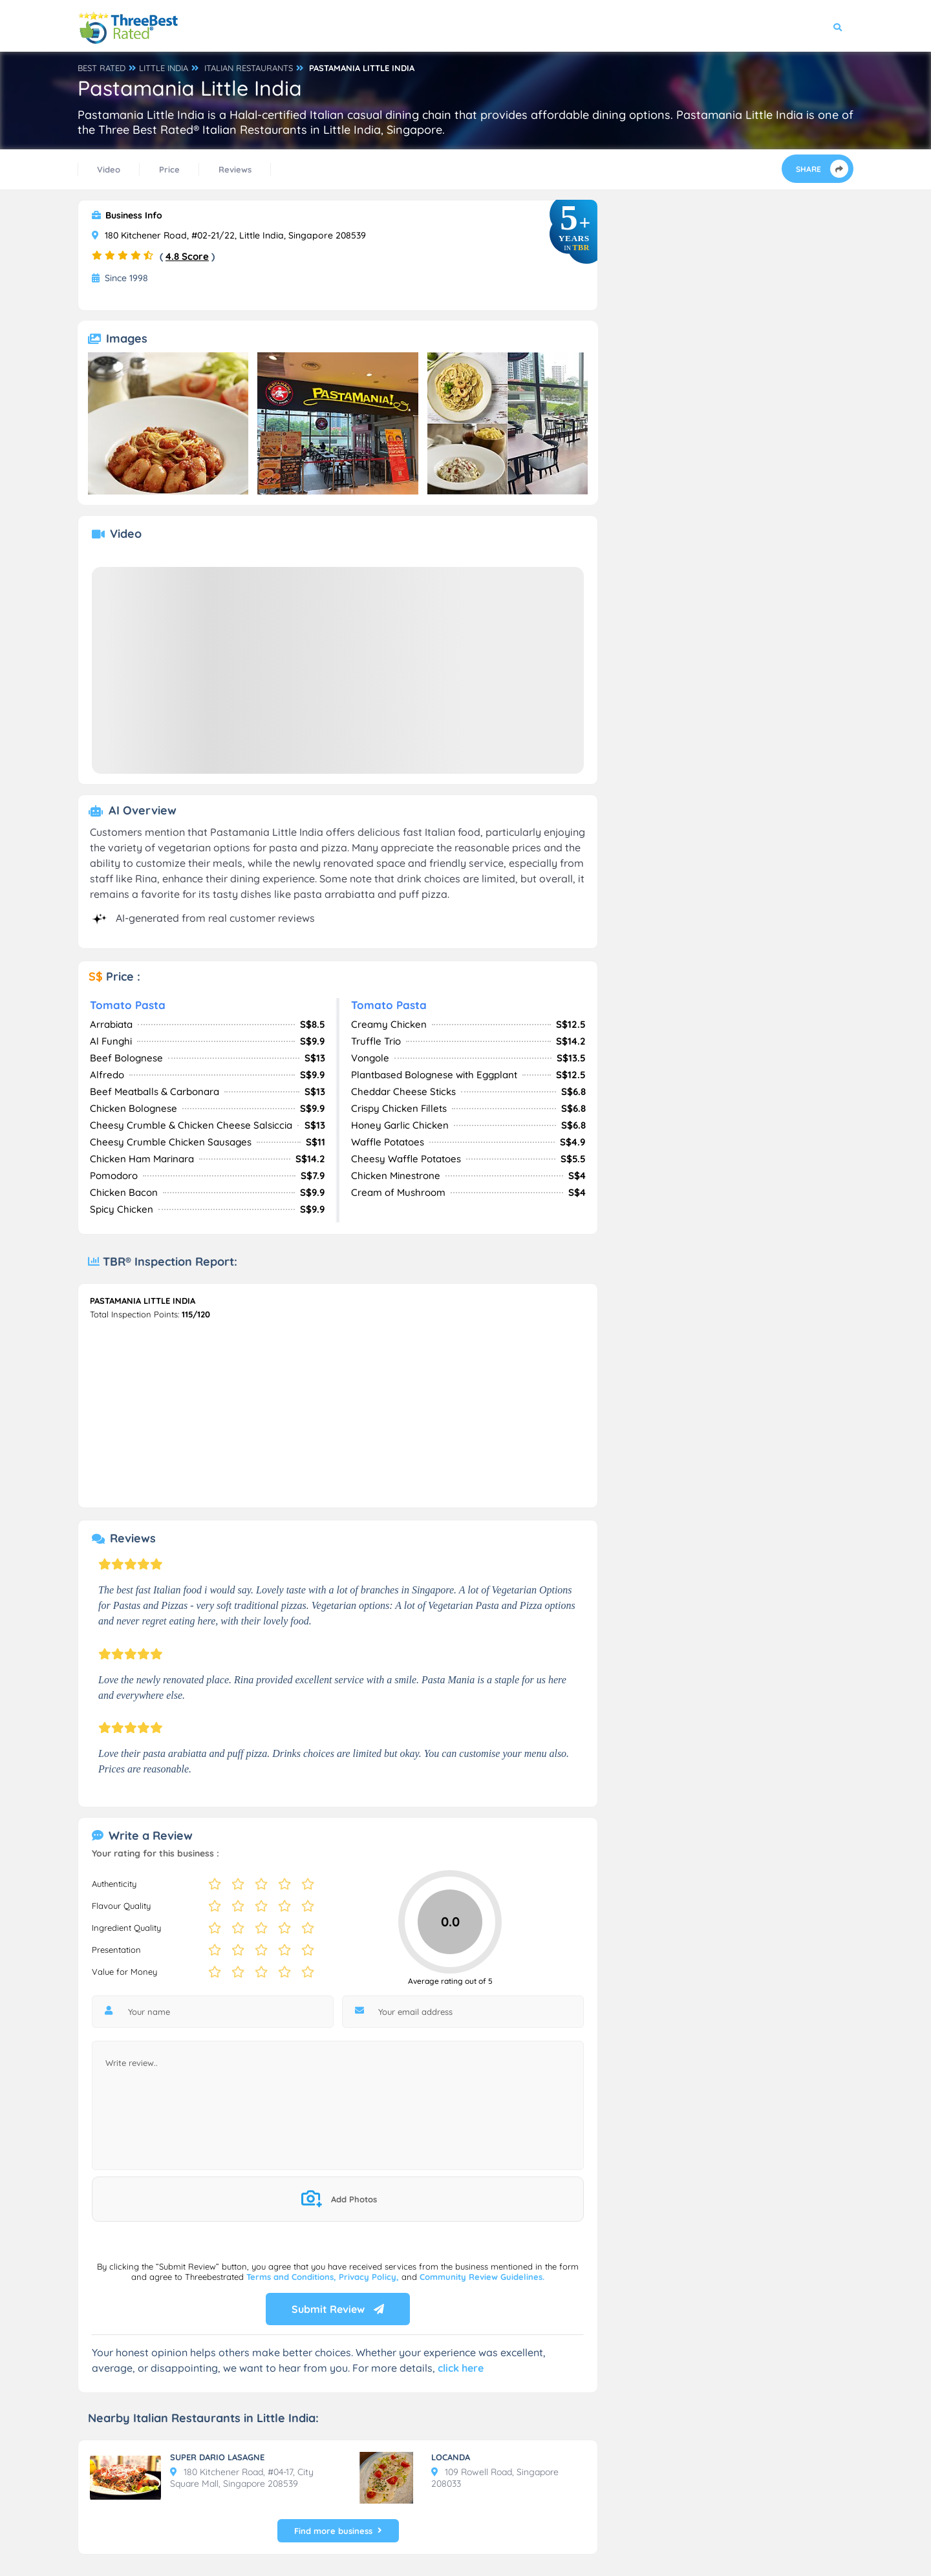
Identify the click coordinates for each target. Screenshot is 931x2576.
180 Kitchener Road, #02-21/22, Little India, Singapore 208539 (229, 235)
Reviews (235, 169)
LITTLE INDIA (163, 68)
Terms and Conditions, (292, 2277)
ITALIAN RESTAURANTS (248, 68)
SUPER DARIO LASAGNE (217, 2457)
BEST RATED (101, 68)
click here (461, 2367)
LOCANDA (450, 2457)
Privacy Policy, (370, 2277)
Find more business (338, 2531)
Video (108, 169)
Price (169, 169)
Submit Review (338, 2309)
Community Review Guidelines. (482, 2277)
